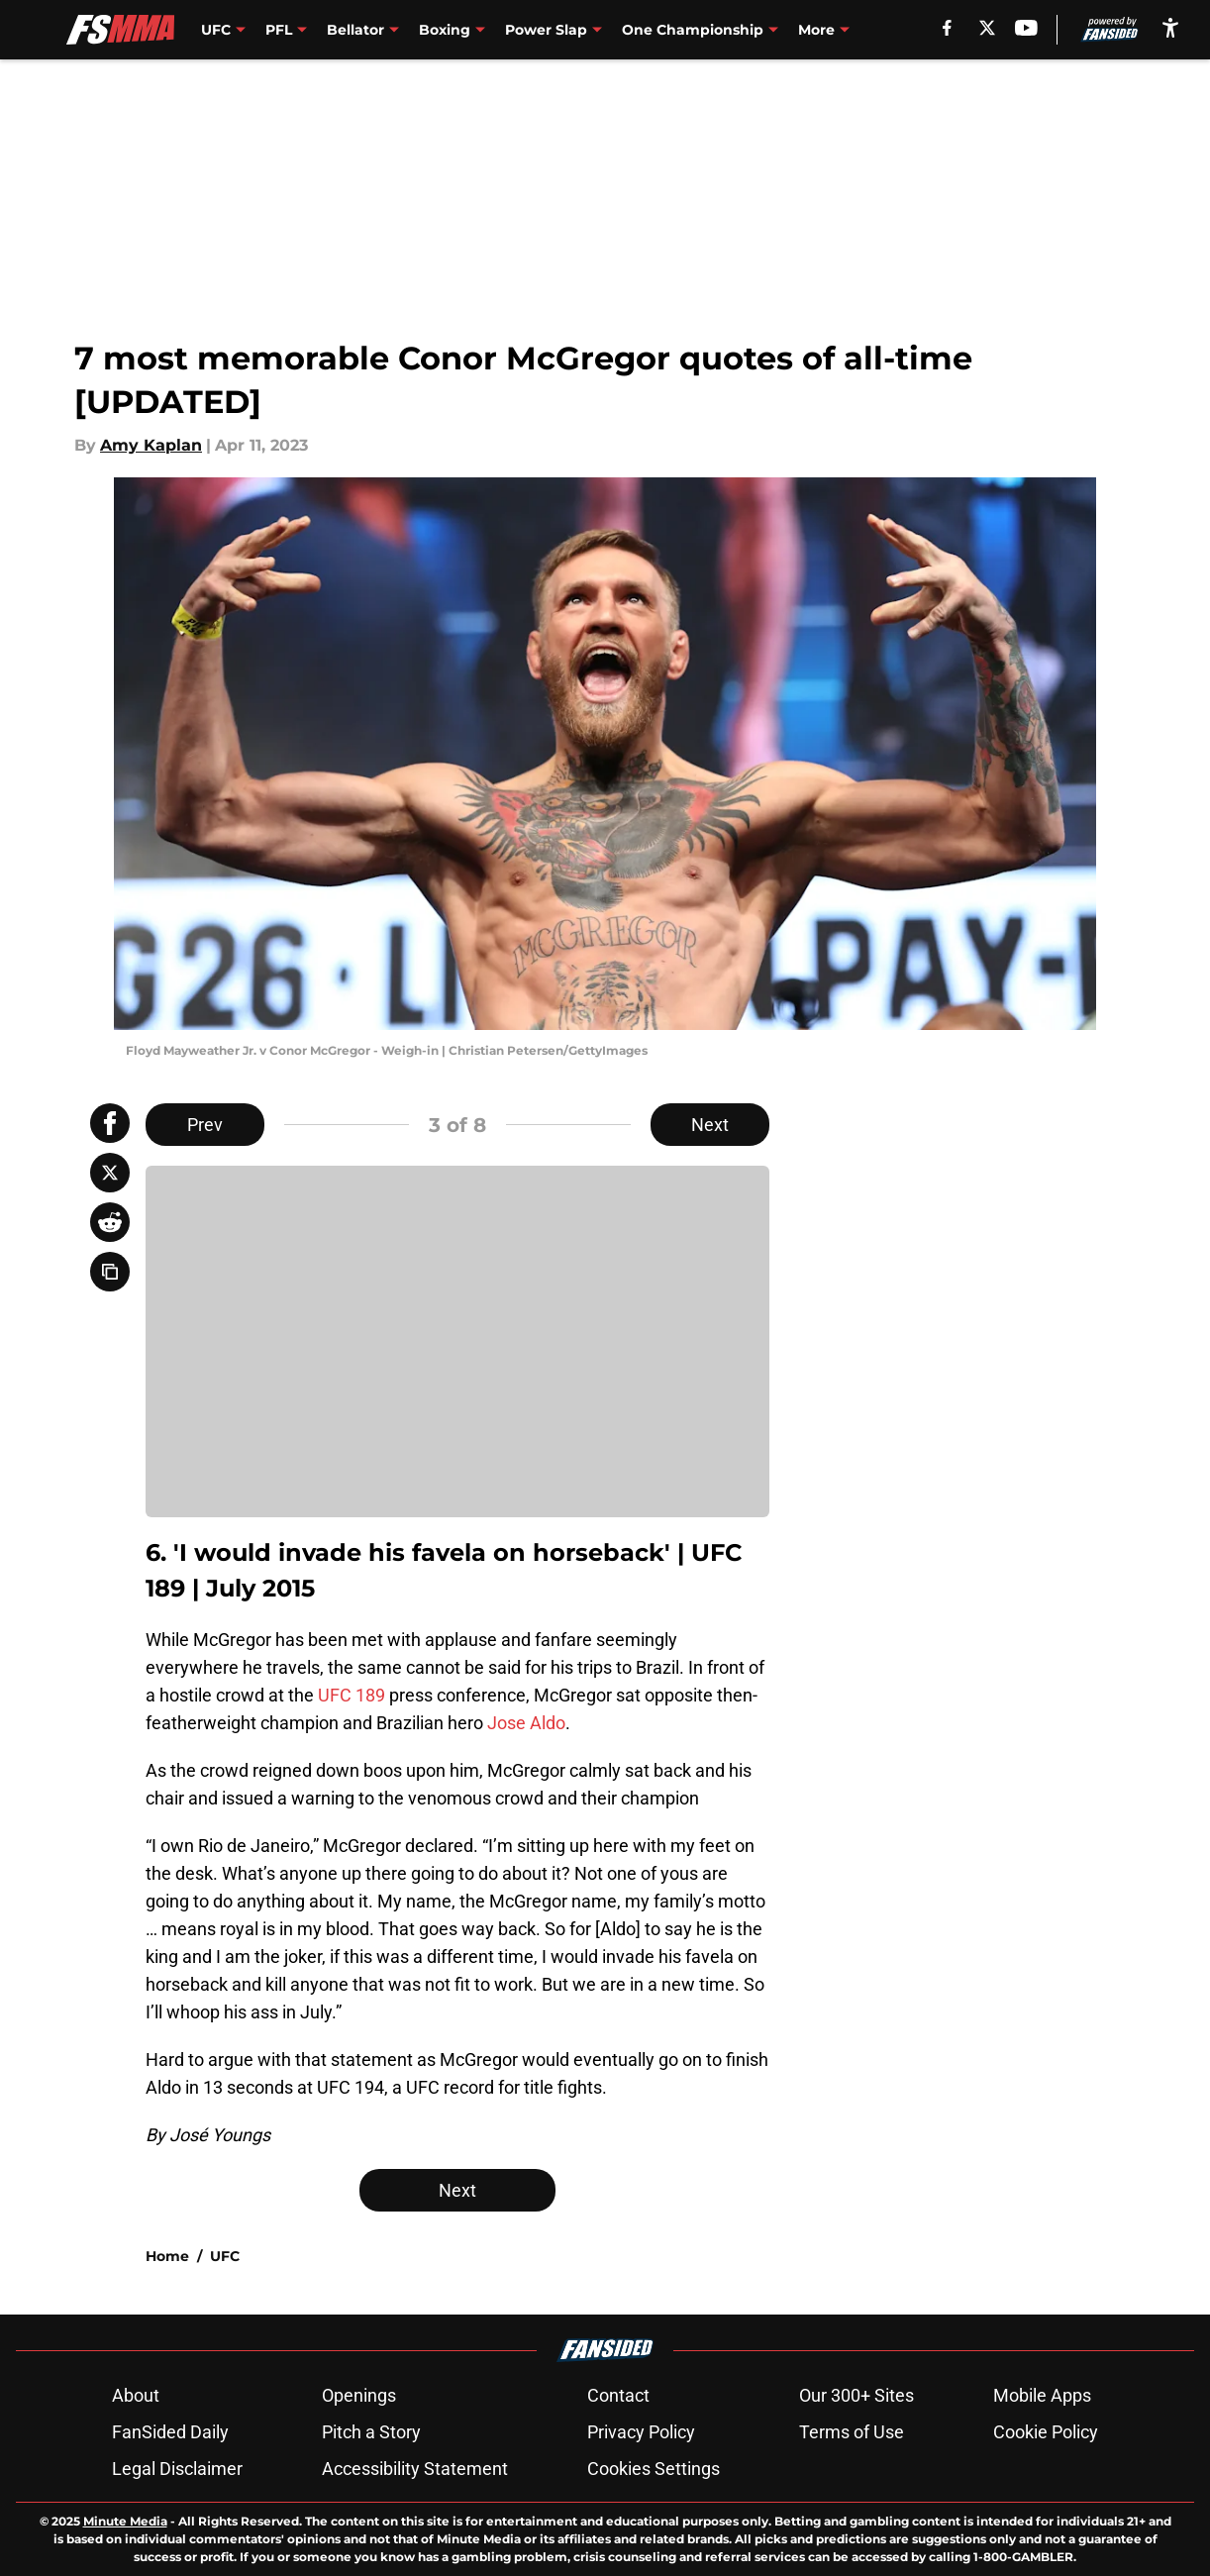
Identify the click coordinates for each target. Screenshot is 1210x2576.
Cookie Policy (1045, 2431)
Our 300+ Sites (856, 2395)
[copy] (110, 1271)
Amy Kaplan (151, 445)
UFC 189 (351, 1695)
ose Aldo (531, 1722)
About (135, 2395)
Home (167, 2256)
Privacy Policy (641, 2431)
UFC (225, 2256)
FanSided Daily (170, 2431)
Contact (618, 2395)
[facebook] (947, 28)
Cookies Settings (653, 2468)
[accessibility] (1170, 27)
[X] (987, 28)
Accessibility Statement (415, 2468)
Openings (359, 2395)
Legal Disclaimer (177, 2468)
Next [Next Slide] (710, 1124)
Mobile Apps (1042, 2395)
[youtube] (1026, 28)
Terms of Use (851, 2431)
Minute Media (125, 2521)
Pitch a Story (371, 2431)
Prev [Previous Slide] (205, 1124)
